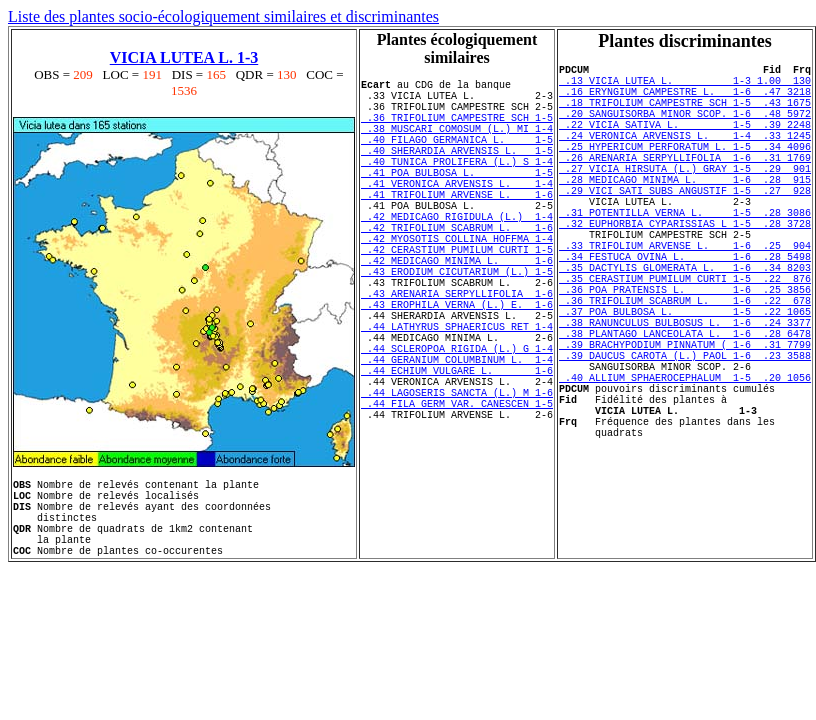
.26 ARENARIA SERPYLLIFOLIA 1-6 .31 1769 (685, 184)
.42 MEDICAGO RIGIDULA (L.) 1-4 (457, 255)
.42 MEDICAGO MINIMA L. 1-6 (457, 311)
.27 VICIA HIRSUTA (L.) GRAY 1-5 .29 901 (685, 198)
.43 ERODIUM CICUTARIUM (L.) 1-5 (457, 325)
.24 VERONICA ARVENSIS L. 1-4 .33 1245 (685, 156)
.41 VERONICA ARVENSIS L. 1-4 (457, 213)
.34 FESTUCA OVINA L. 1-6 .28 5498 (685, 310)
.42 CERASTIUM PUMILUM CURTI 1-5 (457, 297)
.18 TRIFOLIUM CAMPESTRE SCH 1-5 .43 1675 (685, 114)
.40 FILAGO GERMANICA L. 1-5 (457, 157)
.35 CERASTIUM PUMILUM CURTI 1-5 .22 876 (685, 338)
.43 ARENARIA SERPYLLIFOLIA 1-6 (457, 353)
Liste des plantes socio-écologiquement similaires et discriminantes (223, 16)
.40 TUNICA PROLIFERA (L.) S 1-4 (457, 185)
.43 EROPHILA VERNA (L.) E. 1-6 (457, 367)
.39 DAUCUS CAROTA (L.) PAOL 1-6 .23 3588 (685, 436)
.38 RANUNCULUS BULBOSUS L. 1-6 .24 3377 (685, 394)
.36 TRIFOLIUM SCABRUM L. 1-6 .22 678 (685, 366)
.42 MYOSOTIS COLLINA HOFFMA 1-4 (457, 283)
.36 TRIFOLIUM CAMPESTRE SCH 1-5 (457, 129)
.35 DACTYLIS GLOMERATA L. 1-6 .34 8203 (685, 324)
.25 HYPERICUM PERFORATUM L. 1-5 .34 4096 (685, 170)
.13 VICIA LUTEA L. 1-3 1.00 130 (685, 86)
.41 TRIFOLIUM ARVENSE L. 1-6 (457, 227)
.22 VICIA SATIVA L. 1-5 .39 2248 (685, 142)
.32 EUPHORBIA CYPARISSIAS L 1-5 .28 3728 (685, 268)
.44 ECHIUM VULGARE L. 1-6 (457, 451)
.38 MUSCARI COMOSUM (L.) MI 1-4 (457, 143)
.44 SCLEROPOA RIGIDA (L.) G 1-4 (457, 423)
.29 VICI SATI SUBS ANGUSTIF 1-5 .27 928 (685, 226)
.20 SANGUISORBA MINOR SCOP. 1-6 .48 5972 (685, 128)
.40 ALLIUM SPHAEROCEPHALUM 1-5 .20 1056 (685, 464)
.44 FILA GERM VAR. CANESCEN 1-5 (457, 493)
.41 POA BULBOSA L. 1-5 (457, 199)
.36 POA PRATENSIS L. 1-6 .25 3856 (685, 352)
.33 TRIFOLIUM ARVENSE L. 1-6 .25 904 (685, 296)
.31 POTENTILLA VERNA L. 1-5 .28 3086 (685, 254)
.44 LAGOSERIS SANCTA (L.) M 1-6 (457, 479)
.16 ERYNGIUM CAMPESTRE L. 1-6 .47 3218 (685, 100)
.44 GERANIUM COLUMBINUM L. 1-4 (457, 437)
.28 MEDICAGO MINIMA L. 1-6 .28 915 (685, 212)
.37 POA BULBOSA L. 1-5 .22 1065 (685, 380)
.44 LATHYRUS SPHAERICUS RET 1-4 (457, 395)
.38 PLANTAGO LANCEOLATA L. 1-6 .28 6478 (685, 408)
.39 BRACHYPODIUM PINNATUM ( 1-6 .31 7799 (685, 422)
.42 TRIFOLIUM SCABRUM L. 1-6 (457, 269)
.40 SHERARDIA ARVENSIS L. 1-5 (457, 171)
